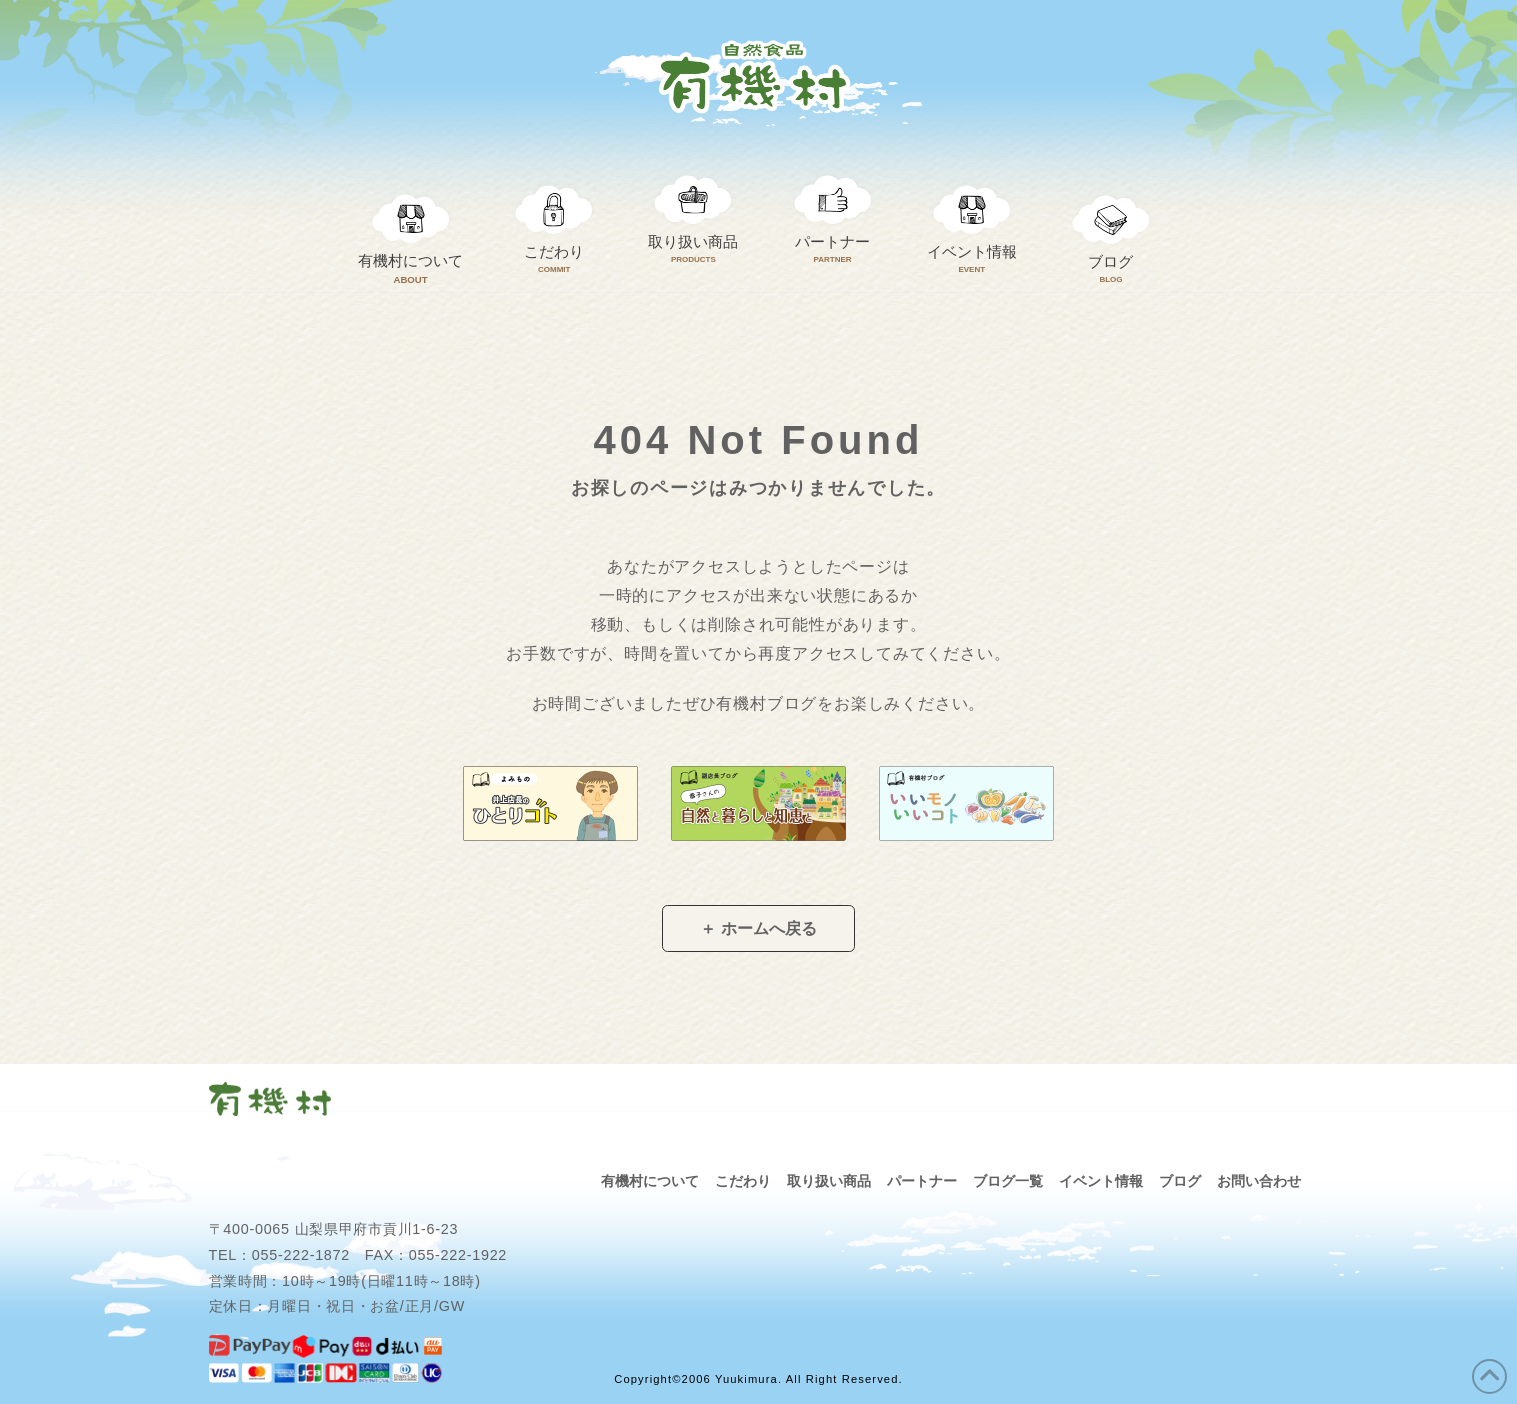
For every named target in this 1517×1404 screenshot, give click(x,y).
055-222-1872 (301, 1255)
